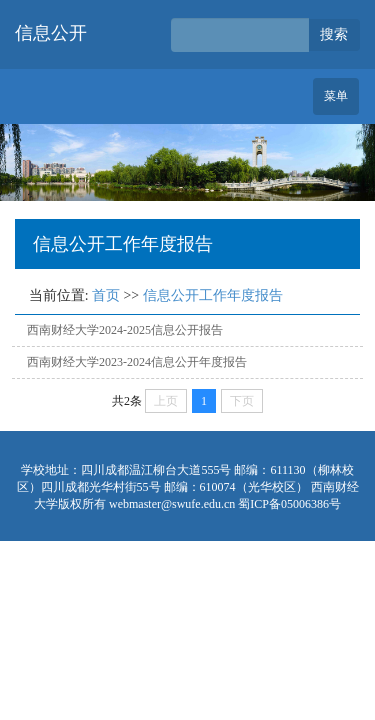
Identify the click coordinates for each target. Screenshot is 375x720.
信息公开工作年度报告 (213, 295)
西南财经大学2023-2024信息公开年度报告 (137, 362)
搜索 (334, 34)
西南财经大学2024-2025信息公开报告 (125, 330)
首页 (106, 295)
